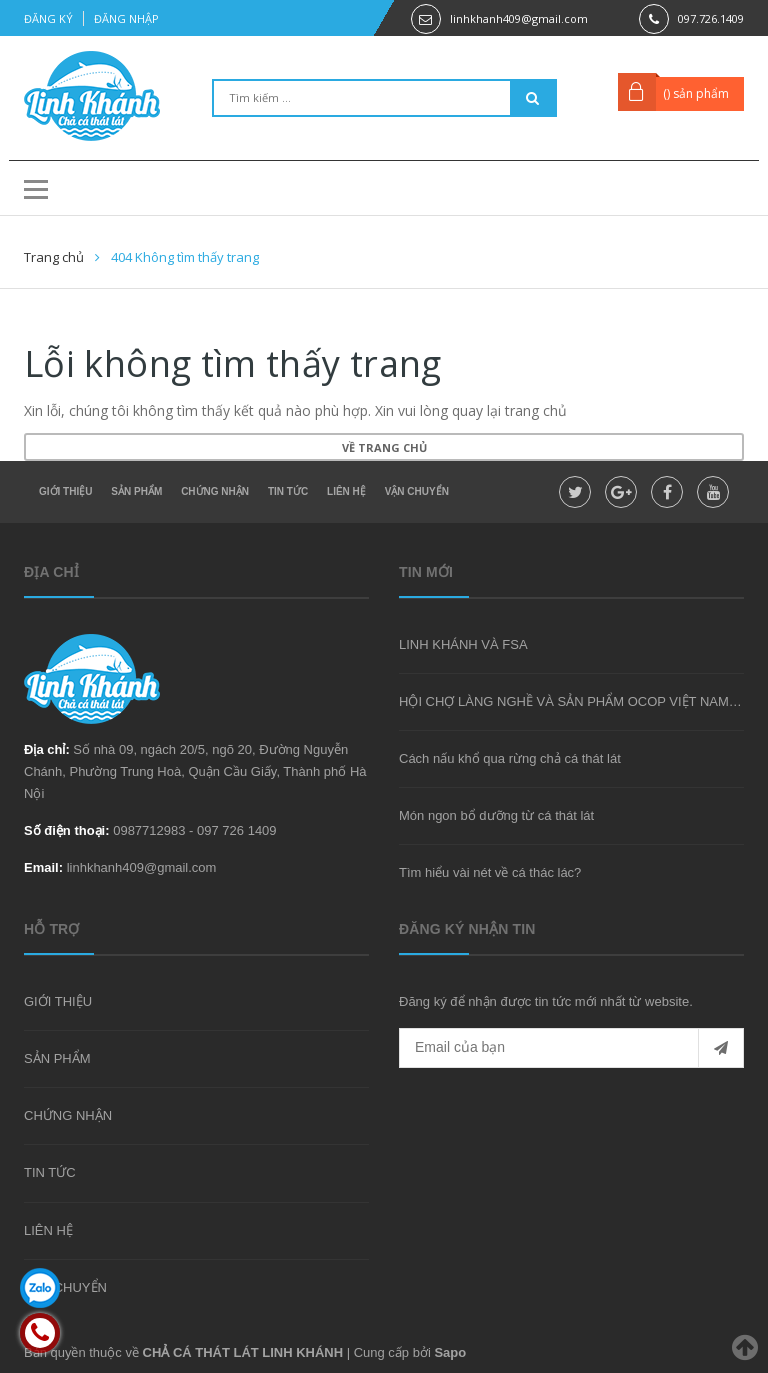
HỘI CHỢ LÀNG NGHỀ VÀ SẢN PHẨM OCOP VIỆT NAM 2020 (580, 701)
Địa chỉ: (47, 749)
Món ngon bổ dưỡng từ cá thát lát (496, 815)
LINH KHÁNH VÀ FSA (463, 644)
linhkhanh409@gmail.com (519, 18)
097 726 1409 (237, 830)
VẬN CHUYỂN (417, 491)
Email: (43, 867)
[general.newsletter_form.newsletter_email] (571, 1048)
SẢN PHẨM (136, 491)
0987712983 (149, 830)
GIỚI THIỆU (65, 491)
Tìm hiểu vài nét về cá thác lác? (490, 872)
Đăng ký (48, 18)
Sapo (450, 1352)
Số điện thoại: (67, 830)
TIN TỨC (288, 491)
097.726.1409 (711, 18)
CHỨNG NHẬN (215, 491)
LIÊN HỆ (346, 491)
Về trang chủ (384, 447)
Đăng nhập (126, 18)
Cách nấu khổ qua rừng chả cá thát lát (510, 758)
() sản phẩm (696, 93)
